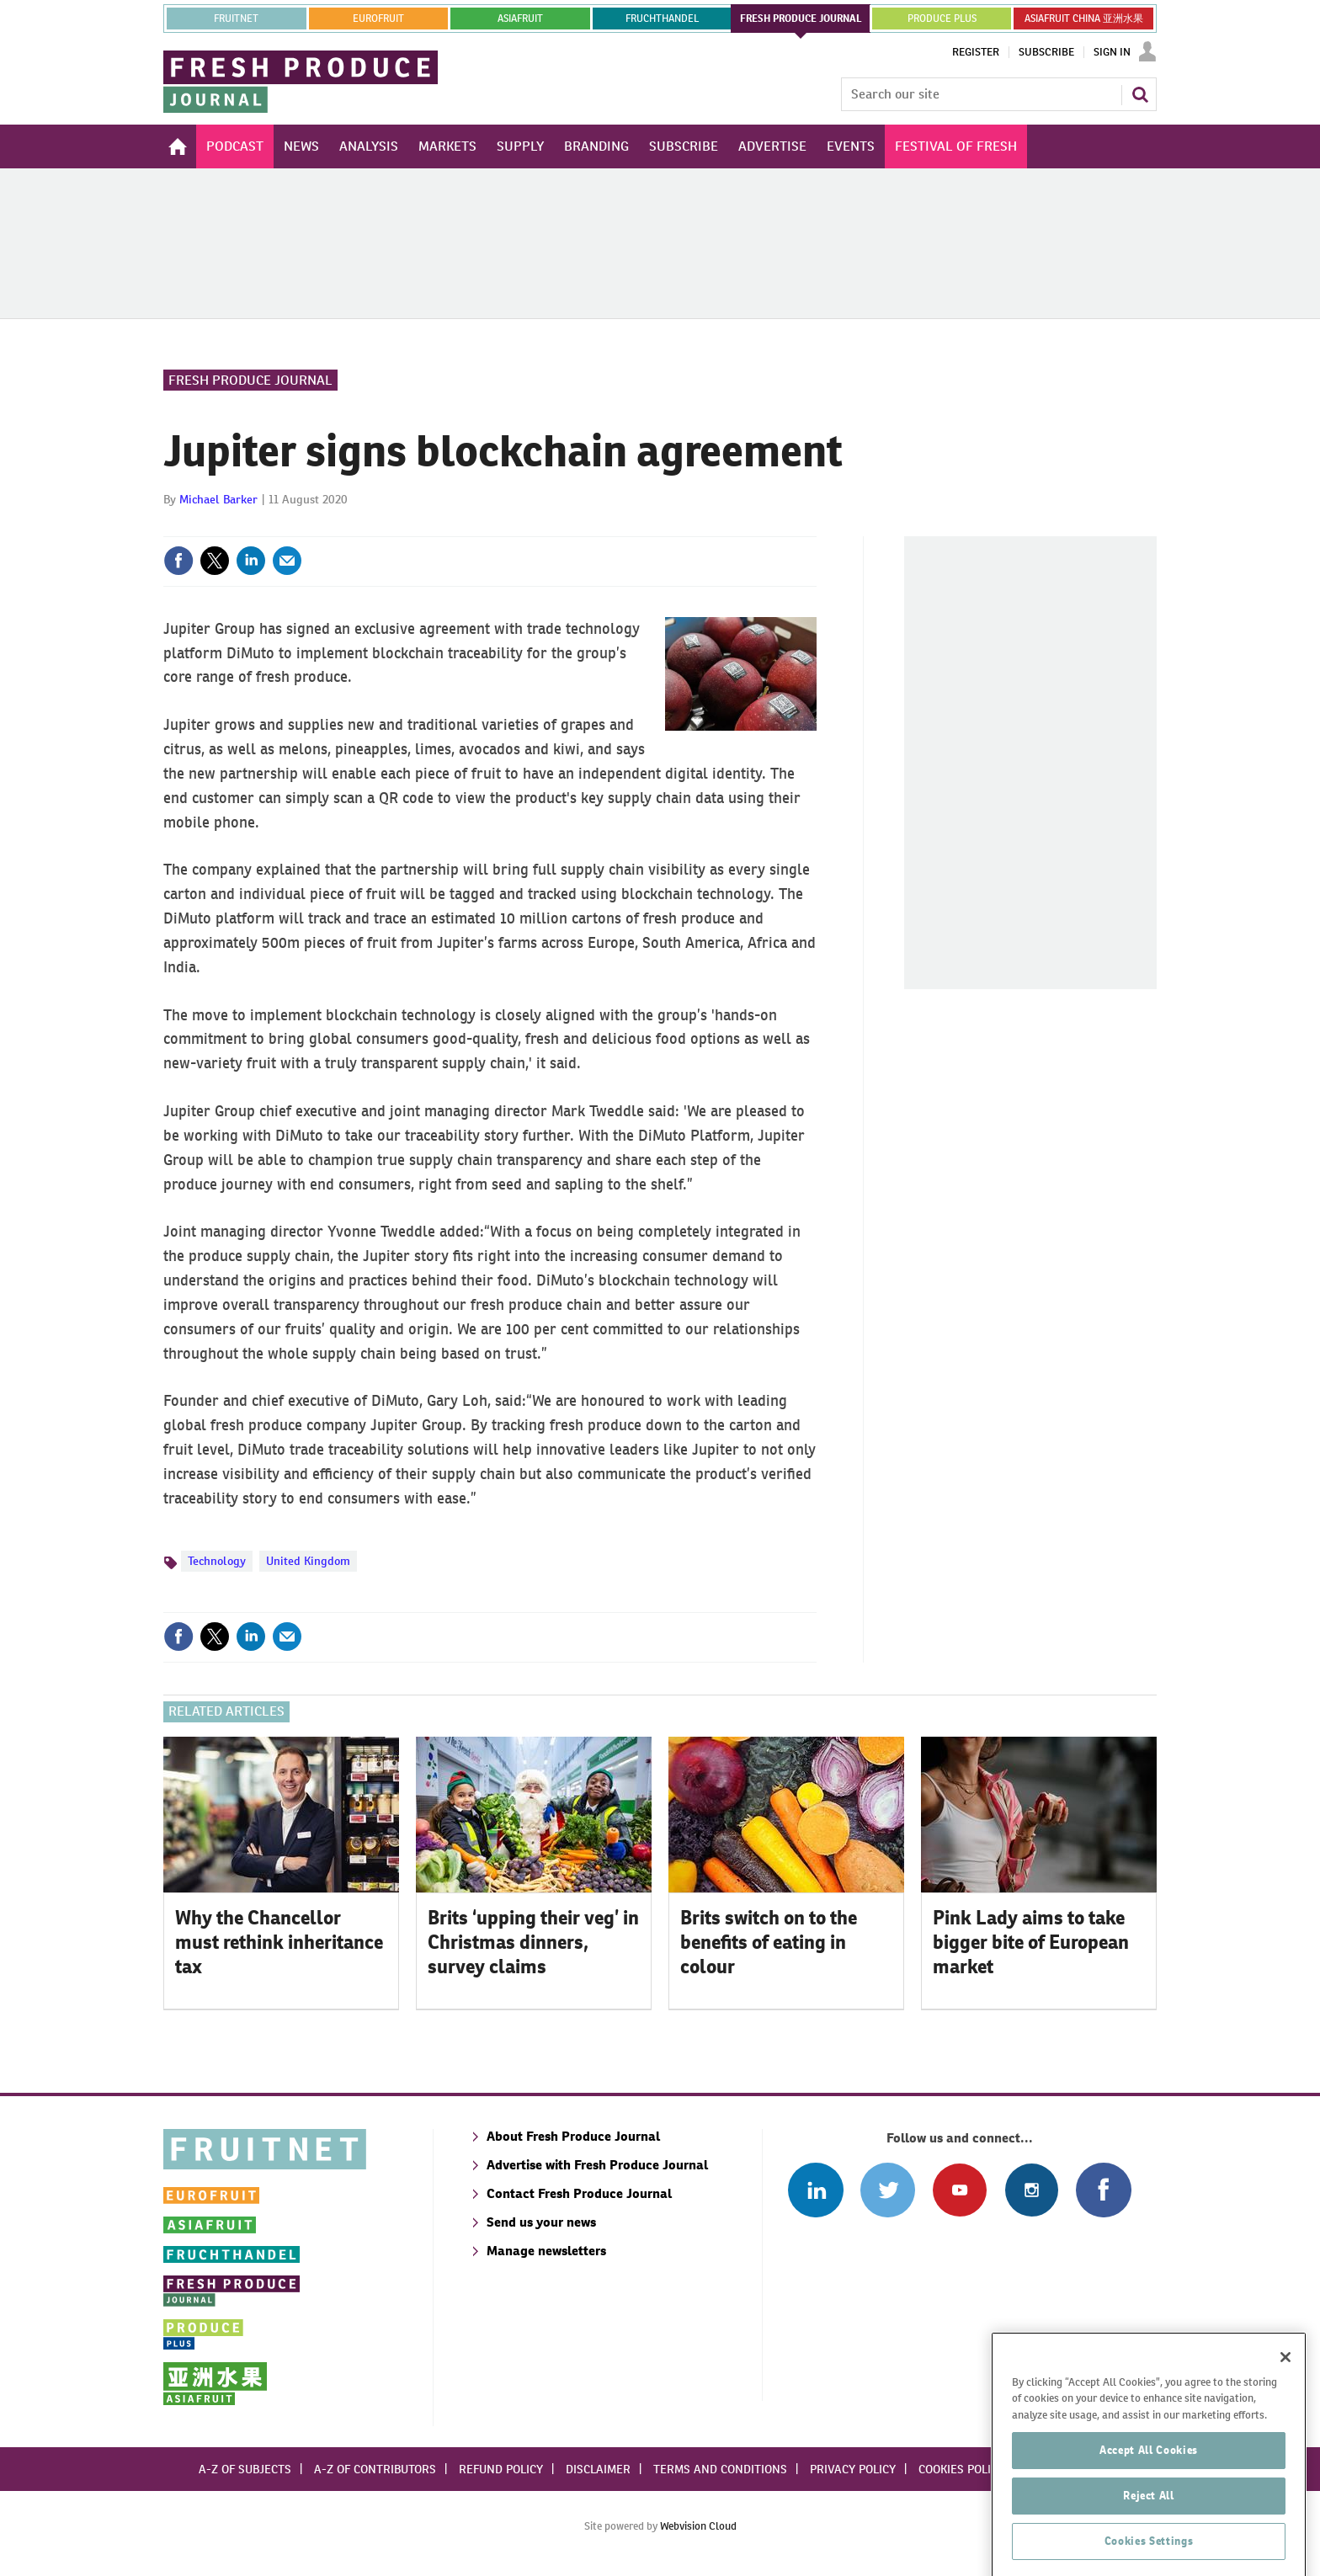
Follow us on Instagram (1031, 2190)
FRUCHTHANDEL (662, 18)
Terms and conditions (720, 2469)
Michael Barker (218, 499)
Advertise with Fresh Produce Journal (597, 2165)
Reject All (1148, 2523)
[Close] (1285, 2384)
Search (1139, 94)
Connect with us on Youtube (959, 2190)
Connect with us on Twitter (887, 2190)
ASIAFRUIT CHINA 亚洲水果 (1084, 18)
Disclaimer (598, 2469)
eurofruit (378, 18)
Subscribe (1046, 52)
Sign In (1112, 52)
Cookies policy (961, 2469)
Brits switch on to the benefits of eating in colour (768, 1942)
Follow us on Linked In (815, 2190)
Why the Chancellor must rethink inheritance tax (279, 1942)
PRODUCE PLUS (942, 18)
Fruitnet (236, 18)
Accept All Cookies (1148, 2478)
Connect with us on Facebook (1103, 2190)
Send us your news (541, 2222)
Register (975, 52)
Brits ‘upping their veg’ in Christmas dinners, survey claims (533, 1942)
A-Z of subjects (245, 2469)
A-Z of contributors (375, 2469)
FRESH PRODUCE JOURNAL (801, 18)
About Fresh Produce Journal (573, 2136)
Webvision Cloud (698, 2526)
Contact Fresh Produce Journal (579, 2193)
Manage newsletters (546, 2250)
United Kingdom (308, 1560)
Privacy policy (853, 2469)
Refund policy (501, 2469)
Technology (217, 1560)
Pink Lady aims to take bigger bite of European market (1031, 1942)
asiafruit (520, 18)
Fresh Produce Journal (250, 380)
